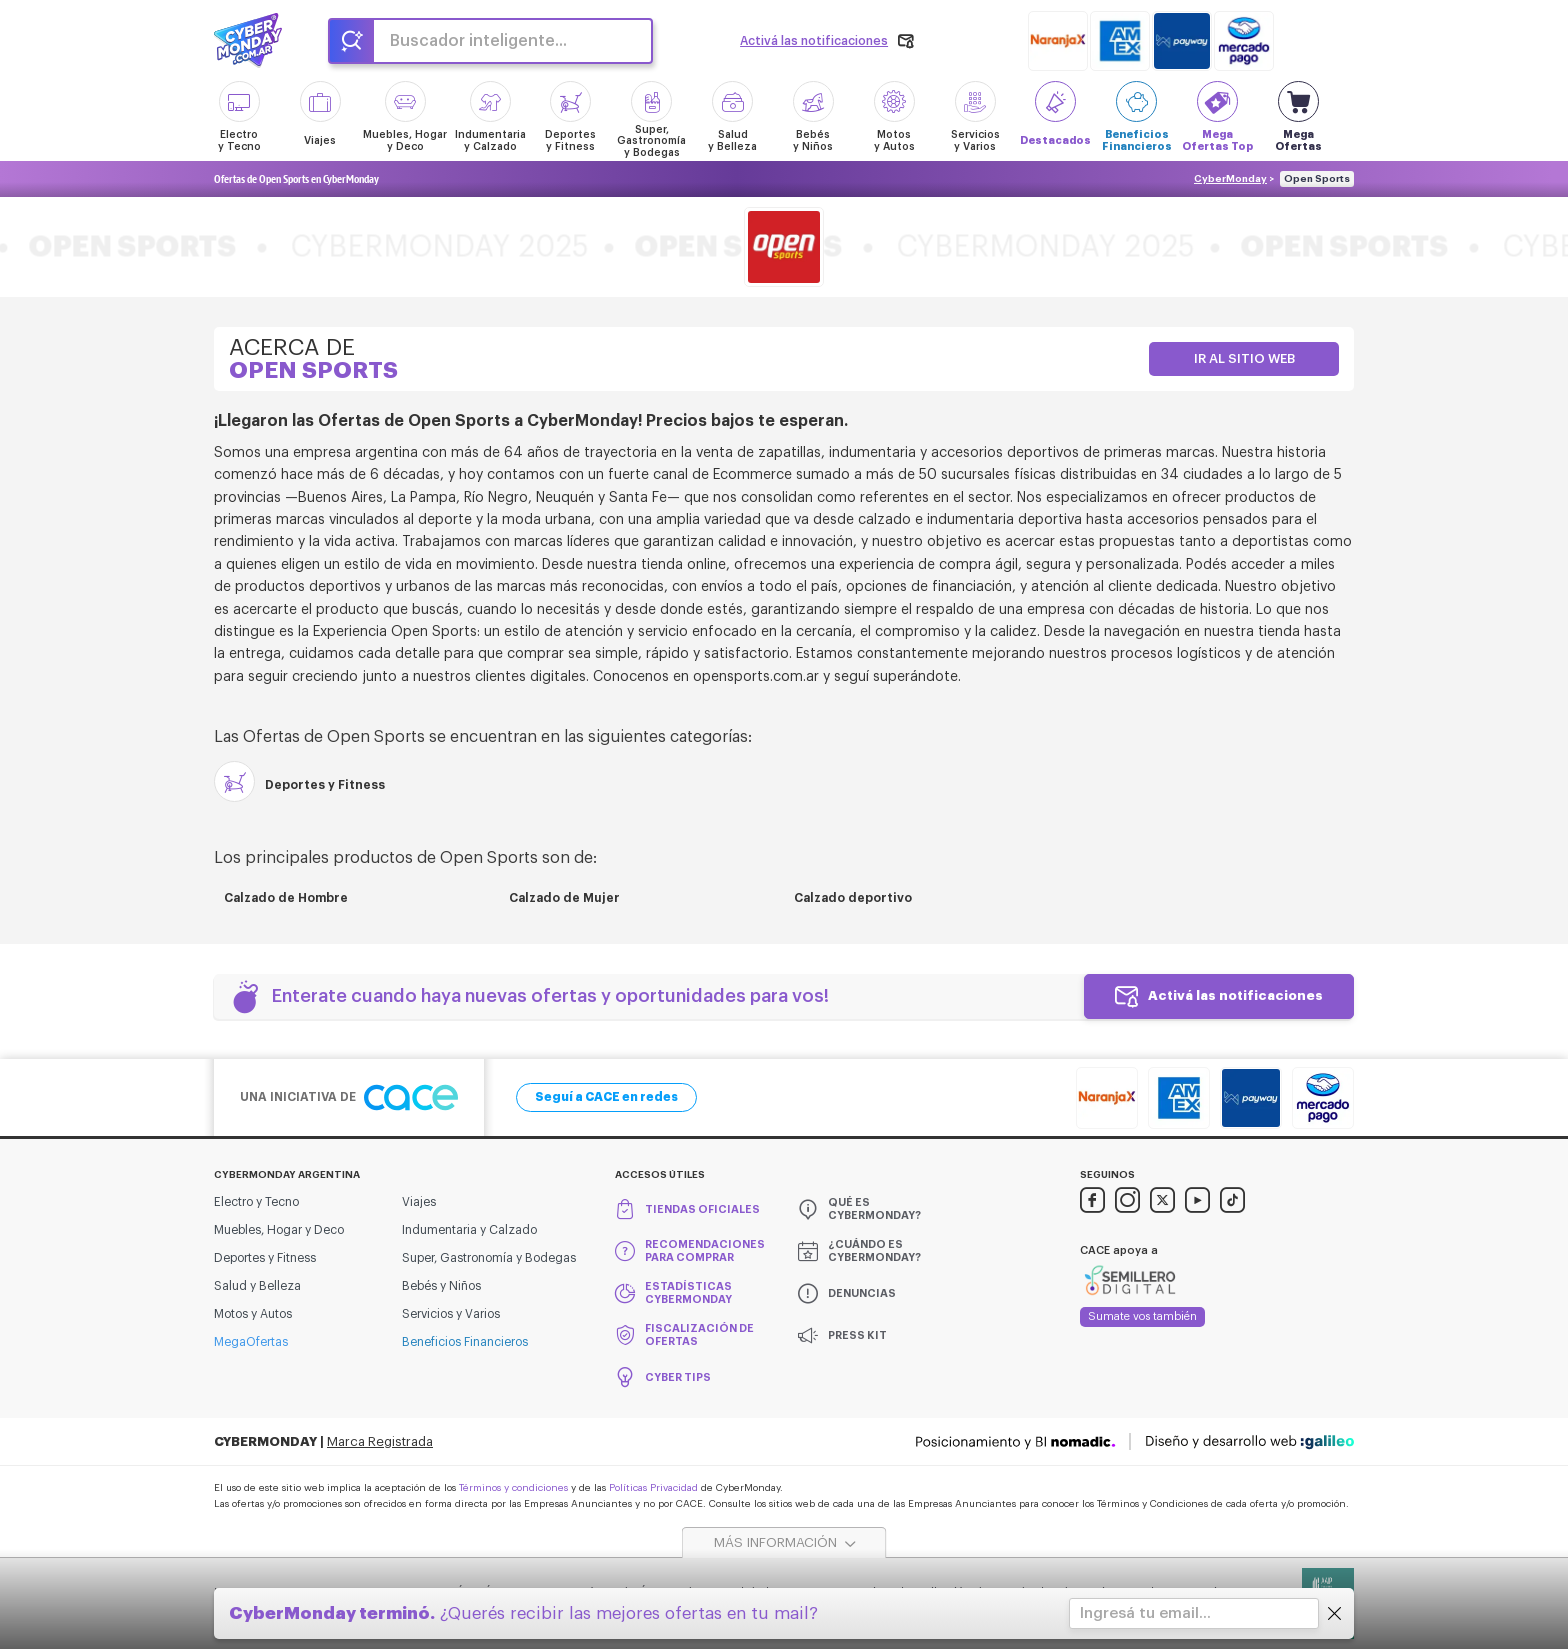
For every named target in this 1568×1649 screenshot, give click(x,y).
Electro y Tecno (256, 1202)
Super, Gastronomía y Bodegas (489, 1258)
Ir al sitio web (1244, 358)
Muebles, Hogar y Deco (279, 1230)
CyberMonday (1230, 179)
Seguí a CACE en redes (606, 1097)
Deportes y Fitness (265, 1258)
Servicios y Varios (451, 1314)
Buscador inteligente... (478, 41)
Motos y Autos (253, 1314)
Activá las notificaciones (1235, 995)
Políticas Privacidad (653, 1488)
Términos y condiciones (513, 1488)
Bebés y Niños (441, 1286)
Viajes (419, 1202)
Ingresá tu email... (1145, 1613)
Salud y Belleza (257, 1286)
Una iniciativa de (349, 1097)
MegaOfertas (251, 1342)
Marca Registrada (380, 1441)
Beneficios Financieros (465, 1342)
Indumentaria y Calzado (469, 1230)
